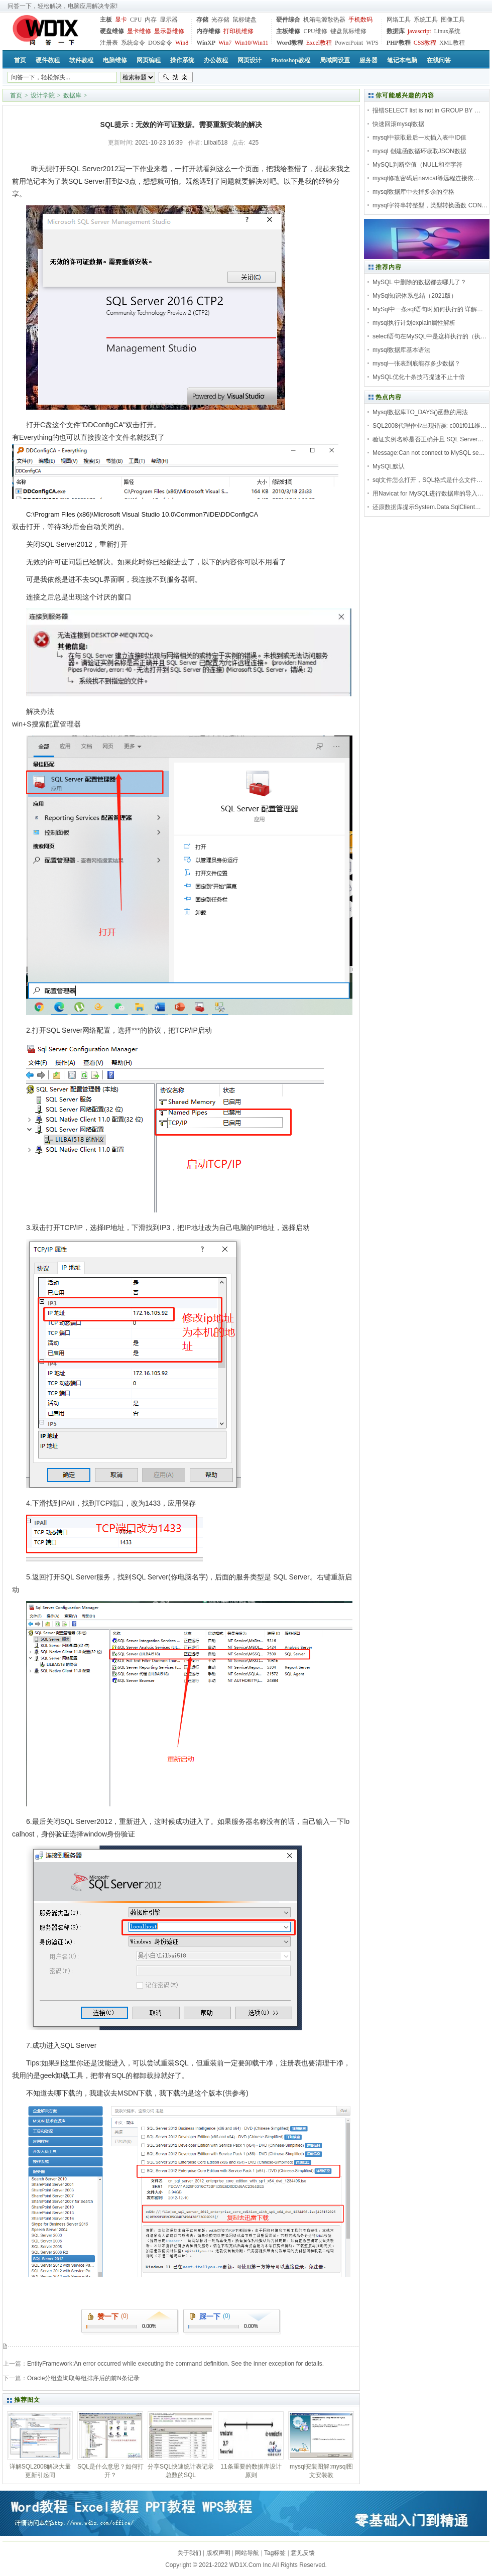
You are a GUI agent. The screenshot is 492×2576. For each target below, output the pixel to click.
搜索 (176, 77)
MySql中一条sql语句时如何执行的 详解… (428, 309)
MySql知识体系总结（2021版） (415, 295)
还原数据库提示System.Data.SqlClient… (427, 507)
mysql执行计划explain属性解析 (414, 322)
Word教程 (289, 42)
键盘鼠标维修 (348, 31)
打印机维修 (238, 31)
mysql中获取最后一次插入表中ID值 (419, 137)
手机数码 (360, 19)
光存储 (220, 19)
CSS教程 (425, 42)
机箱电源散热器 (324, 19)
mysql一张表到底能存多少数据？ (416, 363)
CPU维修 (315, 31)
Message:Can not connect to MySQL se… (429, 452)
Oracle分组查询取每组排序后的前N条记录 (83, 2378)
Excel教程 (319, 42)
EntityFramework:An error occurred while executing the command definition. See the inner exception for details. (175, 2363)
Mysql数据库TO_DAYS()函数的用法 (420, 412)
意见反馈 (303, 2552)
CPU (136, 19)
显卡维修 (139, 31)
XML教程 (452, 42)
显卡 (121, 19)
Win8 (181, 42)
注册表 (109, 42)
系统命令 (133, 42)
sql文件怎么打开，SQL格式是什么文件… (427, 479)
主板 (106, 19)
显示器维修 (169, 31)
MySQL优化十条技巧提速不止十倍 (419, 377)
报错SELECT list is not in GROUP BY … (426, 110)
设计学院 (43, 95)
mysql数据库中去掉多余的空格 (413, 191)
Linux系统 (447, 31)
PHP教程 (399, 42)
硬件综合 (288, 19)
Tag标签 (275, 2552)
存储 (202, 19)
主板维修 (288, 31)
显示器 (169, 19)
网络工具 (399, 19)
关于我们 (189, 2552)
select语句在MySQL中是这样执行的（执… (429, 336)
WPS (372, 42)
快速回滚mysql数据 (398, 124)
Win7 (224, 42)
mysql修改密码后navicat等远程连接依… (426, 178)
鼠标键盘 (244, 19)
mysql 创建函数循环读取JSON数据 (419, 151)
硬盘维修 (112, 31)
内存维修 (208, 31)
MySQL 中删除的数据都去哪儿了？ (419, 282)
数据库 (396, 31)
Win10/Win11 (251, 42)
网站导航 (247, 2552)
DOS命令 (160, 42)
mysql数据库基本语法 (401, 349)
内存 (151, 19)
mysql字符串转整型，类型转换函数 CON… (430, 205)
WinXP (205, 42)
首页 (16, 95)
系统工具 (426, 19)
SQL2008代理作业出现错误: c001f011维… (429, 425)
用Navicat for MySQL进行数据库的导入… (428, 493)
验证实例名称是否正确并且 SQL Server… (428, 439)
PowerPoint (349, 42)
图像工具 (453, 19)
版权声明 (218, 2552)
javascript (419, 31)
